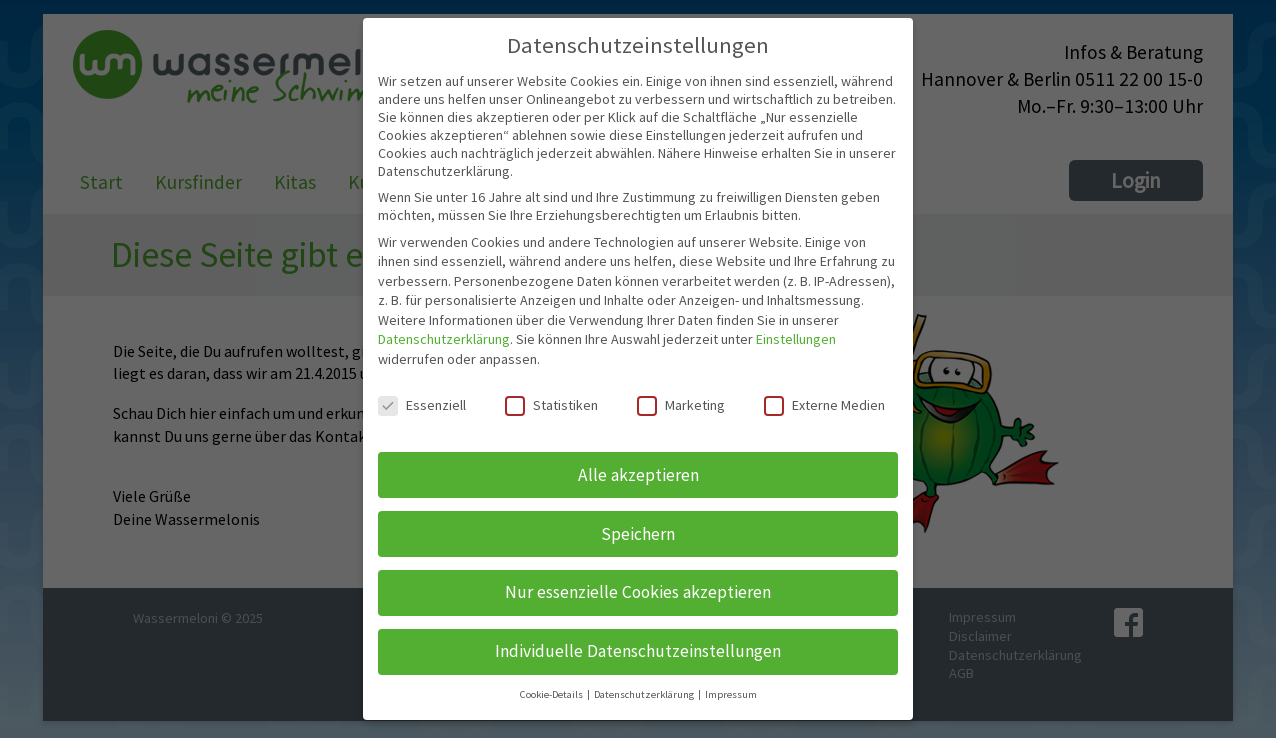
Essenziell (422, 405)
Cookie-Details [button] (552, 694)
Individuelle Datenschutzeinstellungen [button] (638, 651)
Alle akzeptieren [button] (638, 475)
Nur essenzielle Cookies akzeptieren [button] (638, 592)
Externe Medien (824, 405)
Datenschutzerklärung (444, 339)
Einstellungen (796, 339)
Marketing (681, 405)
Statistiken (551, 405)
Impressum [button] (731, 694)
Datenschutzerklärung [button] (645, 694)
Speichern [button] (638, 534)
